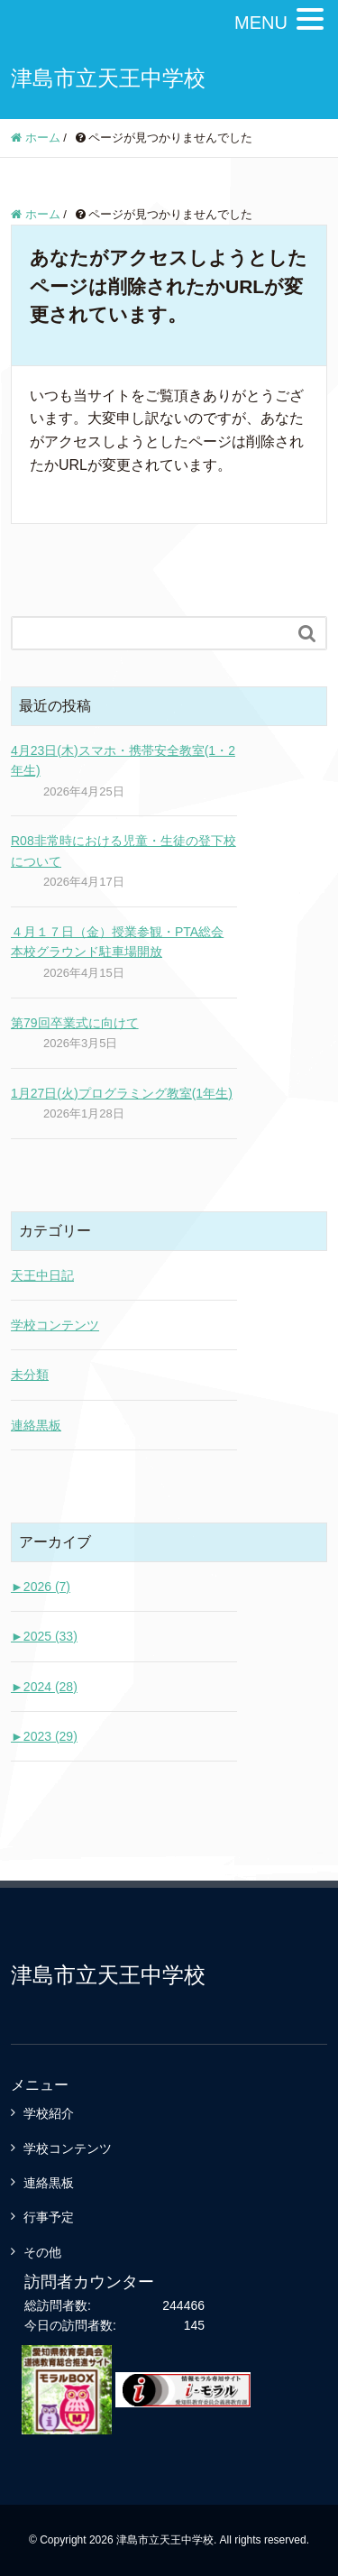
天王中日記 (42, 1275)
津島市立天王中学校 (108, 78)
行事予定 (48, 2217)
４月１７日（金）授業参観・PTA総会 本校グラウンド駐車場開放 (117, 942)
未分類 (30, 1374)
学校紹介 (48, 2113)
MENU (261, 22)
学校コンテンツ (55, 1325)
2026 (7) (40, 1586)
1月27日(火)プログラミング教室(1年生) (122, 1093)
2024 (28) (44, 1686)
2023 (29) (44, 1736)
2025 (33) (44, 1636)
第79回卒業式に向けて (75, 1023)
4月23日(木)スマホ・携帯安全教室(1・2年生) (123, 760)
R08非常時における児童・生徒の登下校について (123, 850)
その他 (42, 2252)
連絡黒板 (36, 1425)
